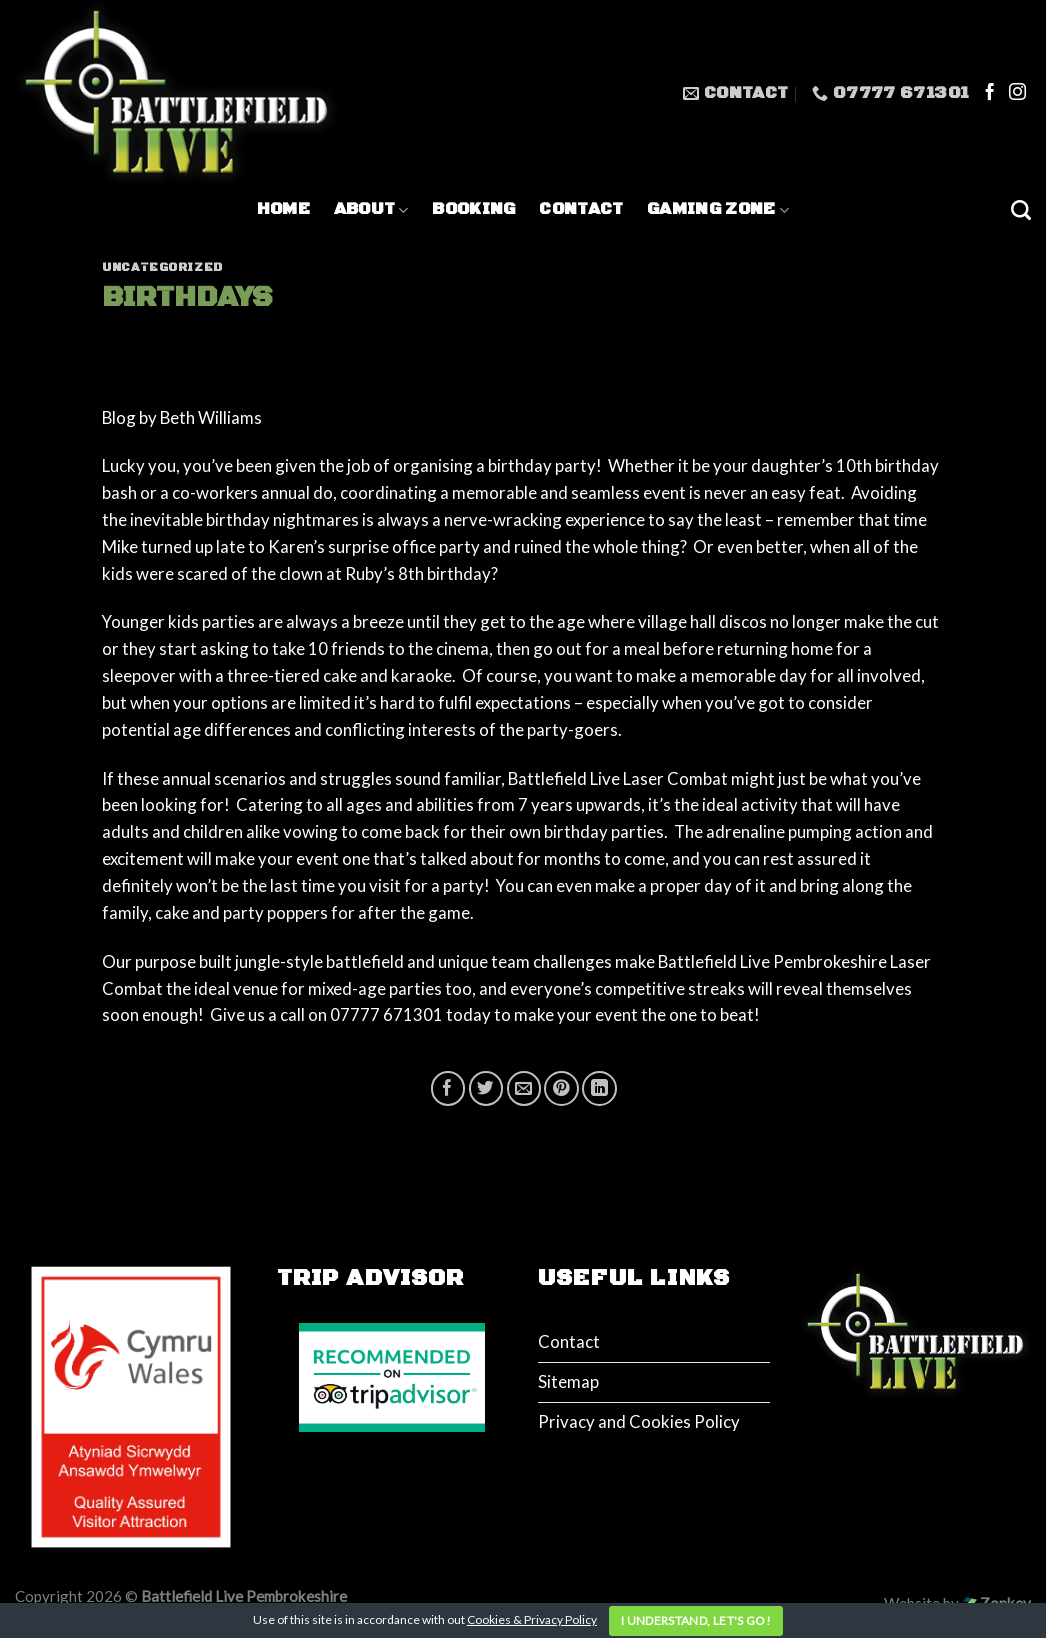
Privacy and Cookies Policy (639, 1421)
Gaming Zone (718, 209)
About (371, 209)
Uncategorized (162, 267)
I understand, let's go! (696, 1620)
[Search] (1021, 210)
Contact (581, 209)
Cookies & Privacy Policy (532, 1619)
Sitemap (568, 1381)
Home (283, 209)
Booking (473, 209)
